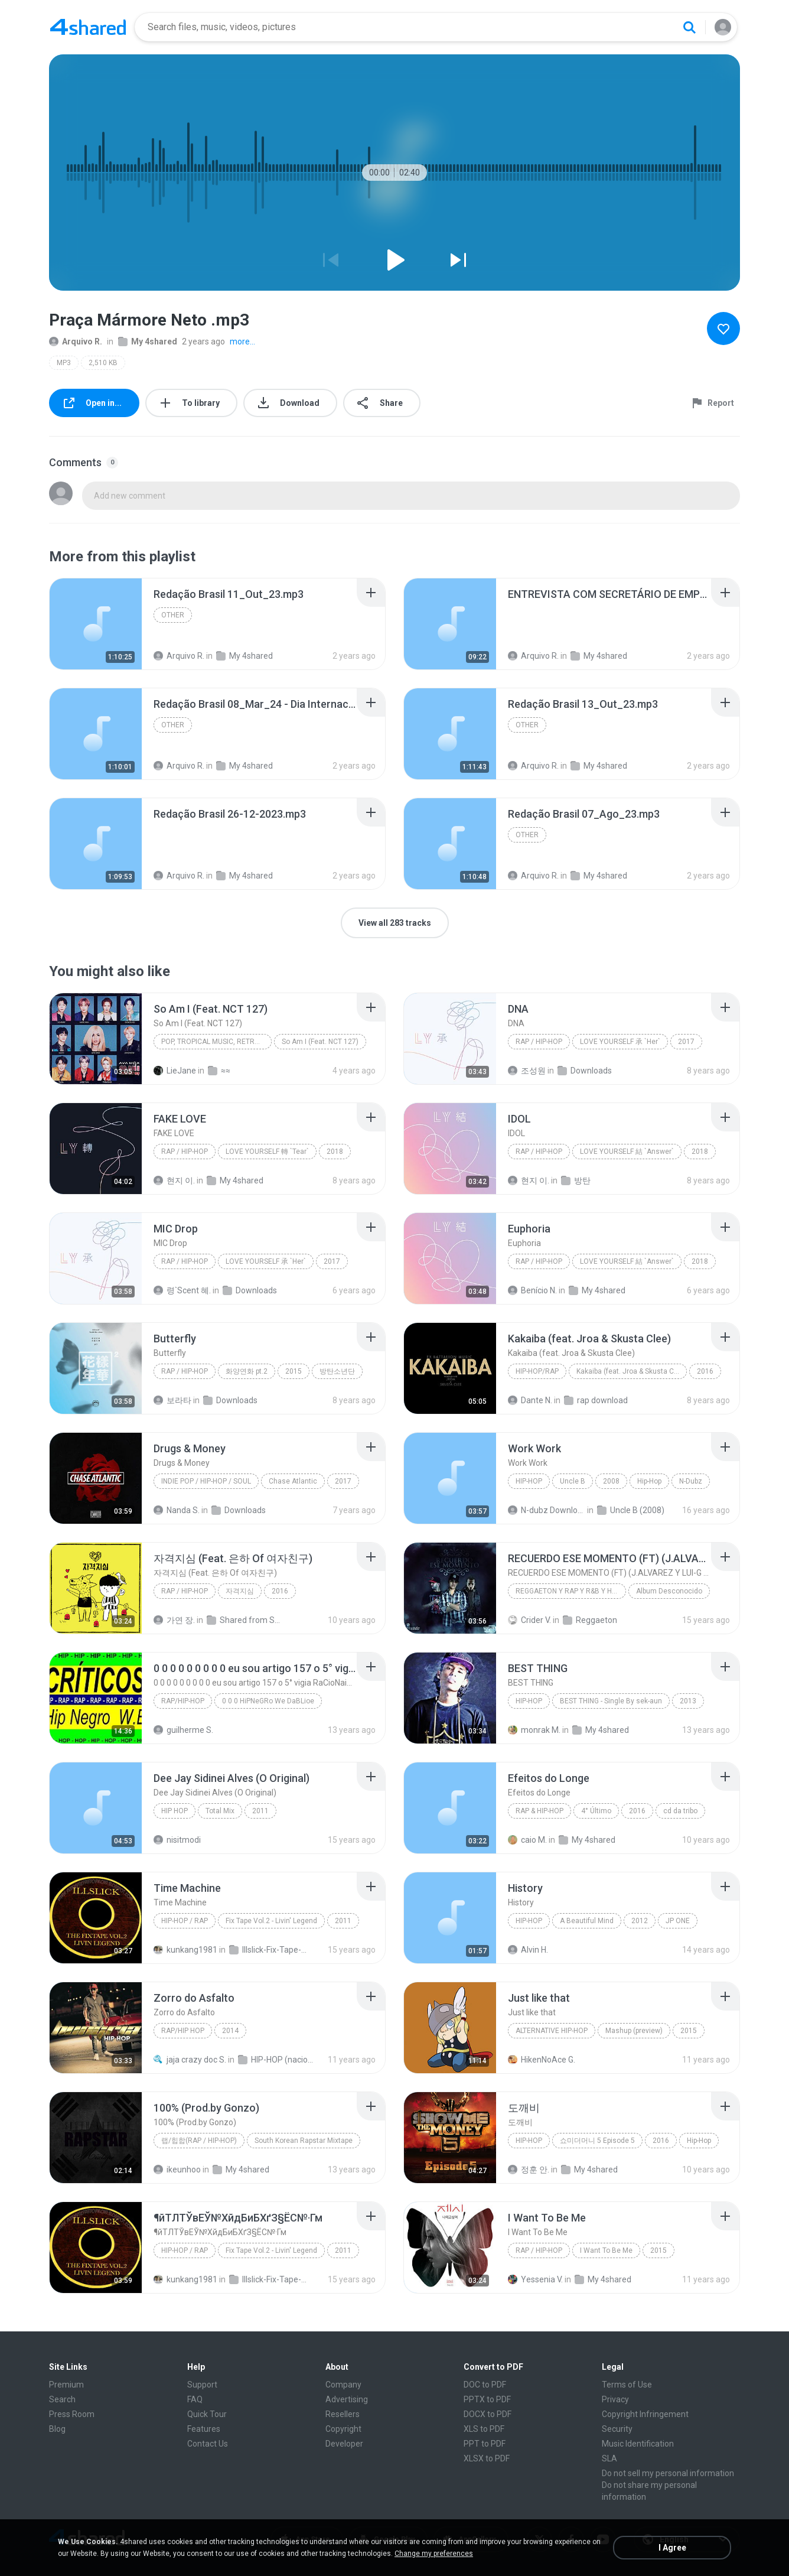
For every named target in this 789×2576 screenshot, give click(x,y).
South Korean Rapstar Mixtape (304, 2140)
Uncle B (572, 1481)
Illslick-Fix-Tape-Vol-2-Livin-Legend (268, 1949)
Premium (66, 2384)
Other (172, 615)
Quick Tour (207, 2414)
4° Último (596, 1811)
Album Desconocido (669, 1591)
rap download (596, 1400)
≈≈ (219, 1070)
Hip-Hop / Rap (184, 1921)
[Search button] (689, 27)
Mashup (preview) (634, 2031)
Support (202, 2384)
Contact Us (207, 2443)
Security (617, 2429)
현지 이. (174, 1180)
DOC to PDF (485, 2384)
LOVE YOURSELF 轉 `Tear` (267, 1151)
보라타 (172, 1400)
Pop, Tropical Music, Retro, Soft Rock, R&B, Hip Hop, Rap (216, 1041)
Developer (344, 2443)
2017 (686, 1041)
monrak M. (534, 1730)
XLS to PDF (484, 2429)
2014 (230, 2031)
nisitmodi (177, 1840)
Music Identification (638, 2443)
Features (203, 2429)
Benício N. (532, 1290)
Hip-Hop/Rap (537, 1371)
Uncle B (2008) (630, 1510)
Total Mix (220, 1811)
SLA (609, 2458)
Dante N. (530, 1400)
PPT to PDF (485, 2443)
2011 (260, 1811)
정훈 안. (528, 2169)
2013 (688, 1701)
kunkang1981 (185, 1949)
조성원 (527, 1070)
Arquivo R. (75, 341)
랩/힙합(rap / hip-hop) (199, 2140)
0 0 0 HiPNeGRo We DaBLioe (268, 1701)
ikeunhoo (177, 2169)
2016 (705, 1371)
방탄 (576, 1180)
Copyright (343, 2429)
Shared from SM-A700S (245, 1620)
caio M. (527, 1840)
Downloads (584, 1070)
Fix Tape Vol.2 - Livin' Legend (271, 1921)
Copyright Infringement (645, 2414)
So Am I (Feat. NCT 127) (320, 1041)
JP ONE (678, 1921)
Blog (57, 2429)
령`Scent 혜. (182, 1290)
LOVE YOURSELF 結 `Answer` (627, 1151)
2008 (611, 1481)
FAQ (195, 2399)
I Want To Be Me (606, 2250)
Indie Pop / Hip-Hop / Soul (206, 1481)
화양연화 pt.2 (247, 1371)
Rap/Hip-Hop (182, 1701)
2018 (335, 1151)
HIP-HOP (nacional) (276, 2059)
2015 (293, 1371)
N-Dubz (690, 1481)
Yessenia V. (535, 2279)
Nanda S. (177, 1510)
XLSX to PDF (487, 2458)
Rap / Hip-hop (539, 1041)
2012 (639, 1921)
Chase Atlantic (293, 1481)
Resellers (342, 2414)
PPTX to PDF (487, 2399)
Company (343, 2384)
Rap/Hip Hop (182, 2031)
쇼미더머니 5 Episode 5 (597, 2140)
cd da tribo (680, 1811)
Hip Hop (174, 1811)
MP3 (64, 363)
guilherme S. (183, 1730)
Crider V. (529, 1620)
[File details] (96, 623)
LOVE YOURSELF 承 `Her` (620, 1041)
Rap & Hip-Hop (539, 1811)
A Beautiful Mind (587, 1921)
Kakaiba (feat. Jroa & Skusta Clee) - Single (631, 1371)
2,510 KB (103, 363)
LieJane (175, 1070)
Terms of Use (627, 2384)
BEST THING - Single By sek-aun (611, 1701)
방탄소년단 (337, 1371)
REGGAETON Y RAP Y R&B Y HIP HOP (571, 1591)
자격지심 (240, 1591)
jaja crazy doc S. (190, 2059)
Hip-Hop (529, 1481)
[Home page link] (88, 27)
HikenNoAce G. (541, 2059)
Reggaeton (590, 1620)
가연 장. (174, 1620)
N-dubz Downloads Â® (546, 1510)
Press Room (71, 2414)
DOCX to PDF (487, 2414)
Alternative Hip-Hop (552, 2031)
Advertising (346, 2399)
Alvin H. (528, 1949)
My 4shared (147, 341)
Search (62, 2399)
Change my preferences (433, 2553)
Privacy (615, 2399)
